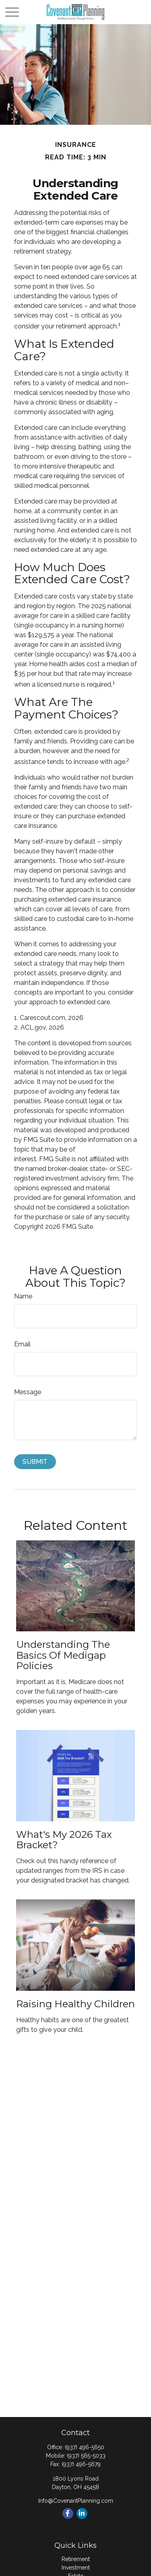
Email (22, 1344)
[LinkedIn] (82, 2513)
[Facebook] (67, 2513)
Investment (76, 2567)
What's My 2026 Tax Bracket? (64, 1840)
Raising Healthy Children (75, 2004)
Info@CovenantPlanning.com (75, 2501)
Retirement (76, 2559)
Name (23, 1296)
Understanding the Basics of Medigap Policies (63, 1655)
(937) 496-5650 (84, 2447)
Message (27, 1392)
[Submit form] (35, 1461)
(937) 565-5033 (86, 2455)
